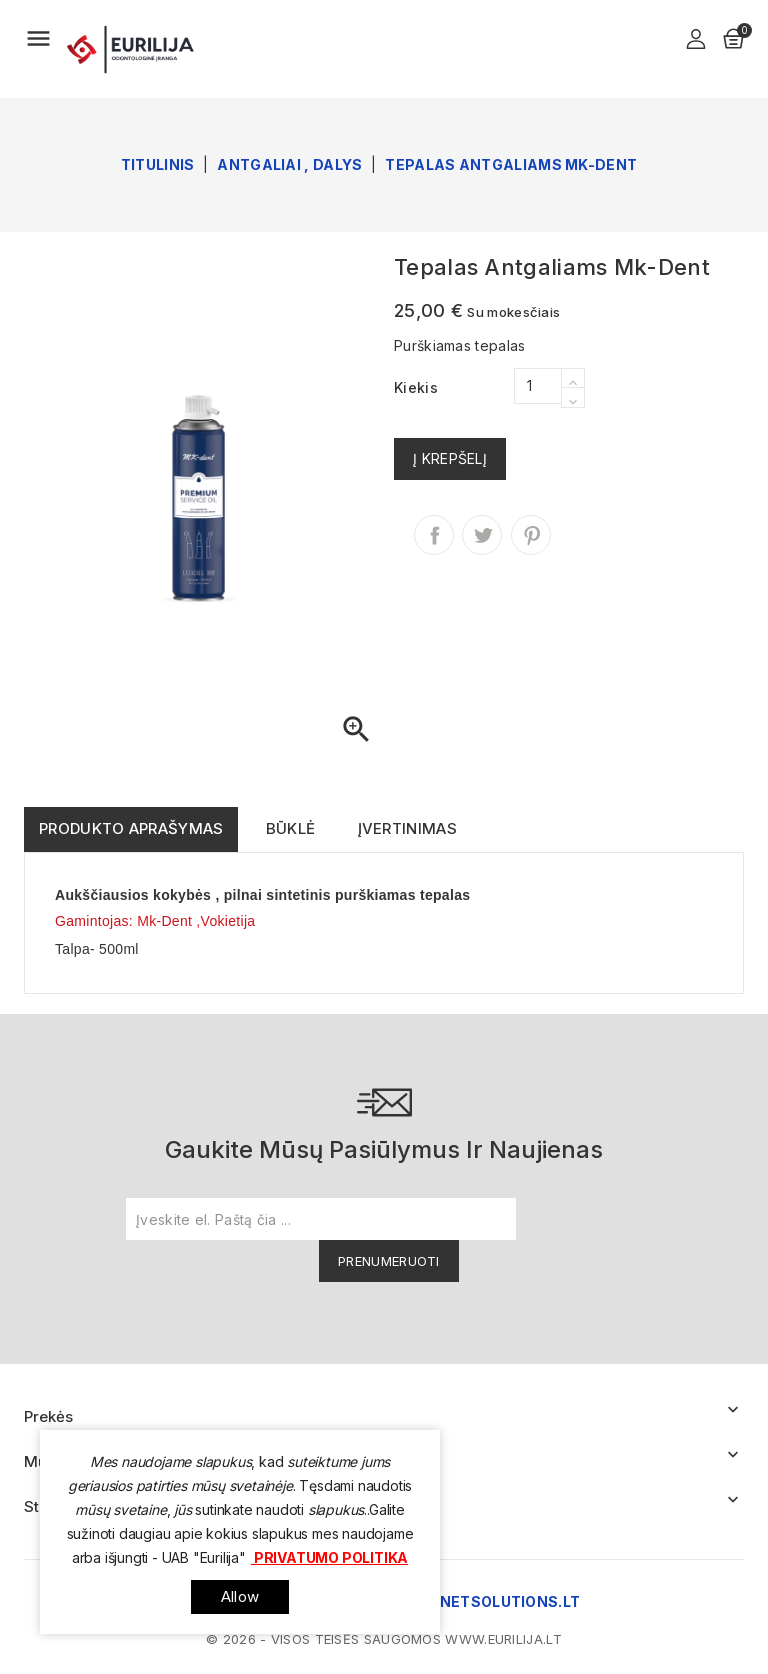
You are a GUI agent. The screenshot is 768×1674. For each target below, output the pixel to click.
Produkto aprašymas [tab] (131, 828)
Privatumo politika (329, 1557)
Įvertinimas (407, 828)
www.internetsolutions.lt (462, 1601)
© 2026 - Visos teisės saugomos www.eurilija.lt (384, 1639)
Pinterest (531, 535)
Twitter (482, 535)
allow (240, 1596)
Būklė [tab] (291, 828)
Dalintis (434, 535)
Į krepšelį (450, 458)
